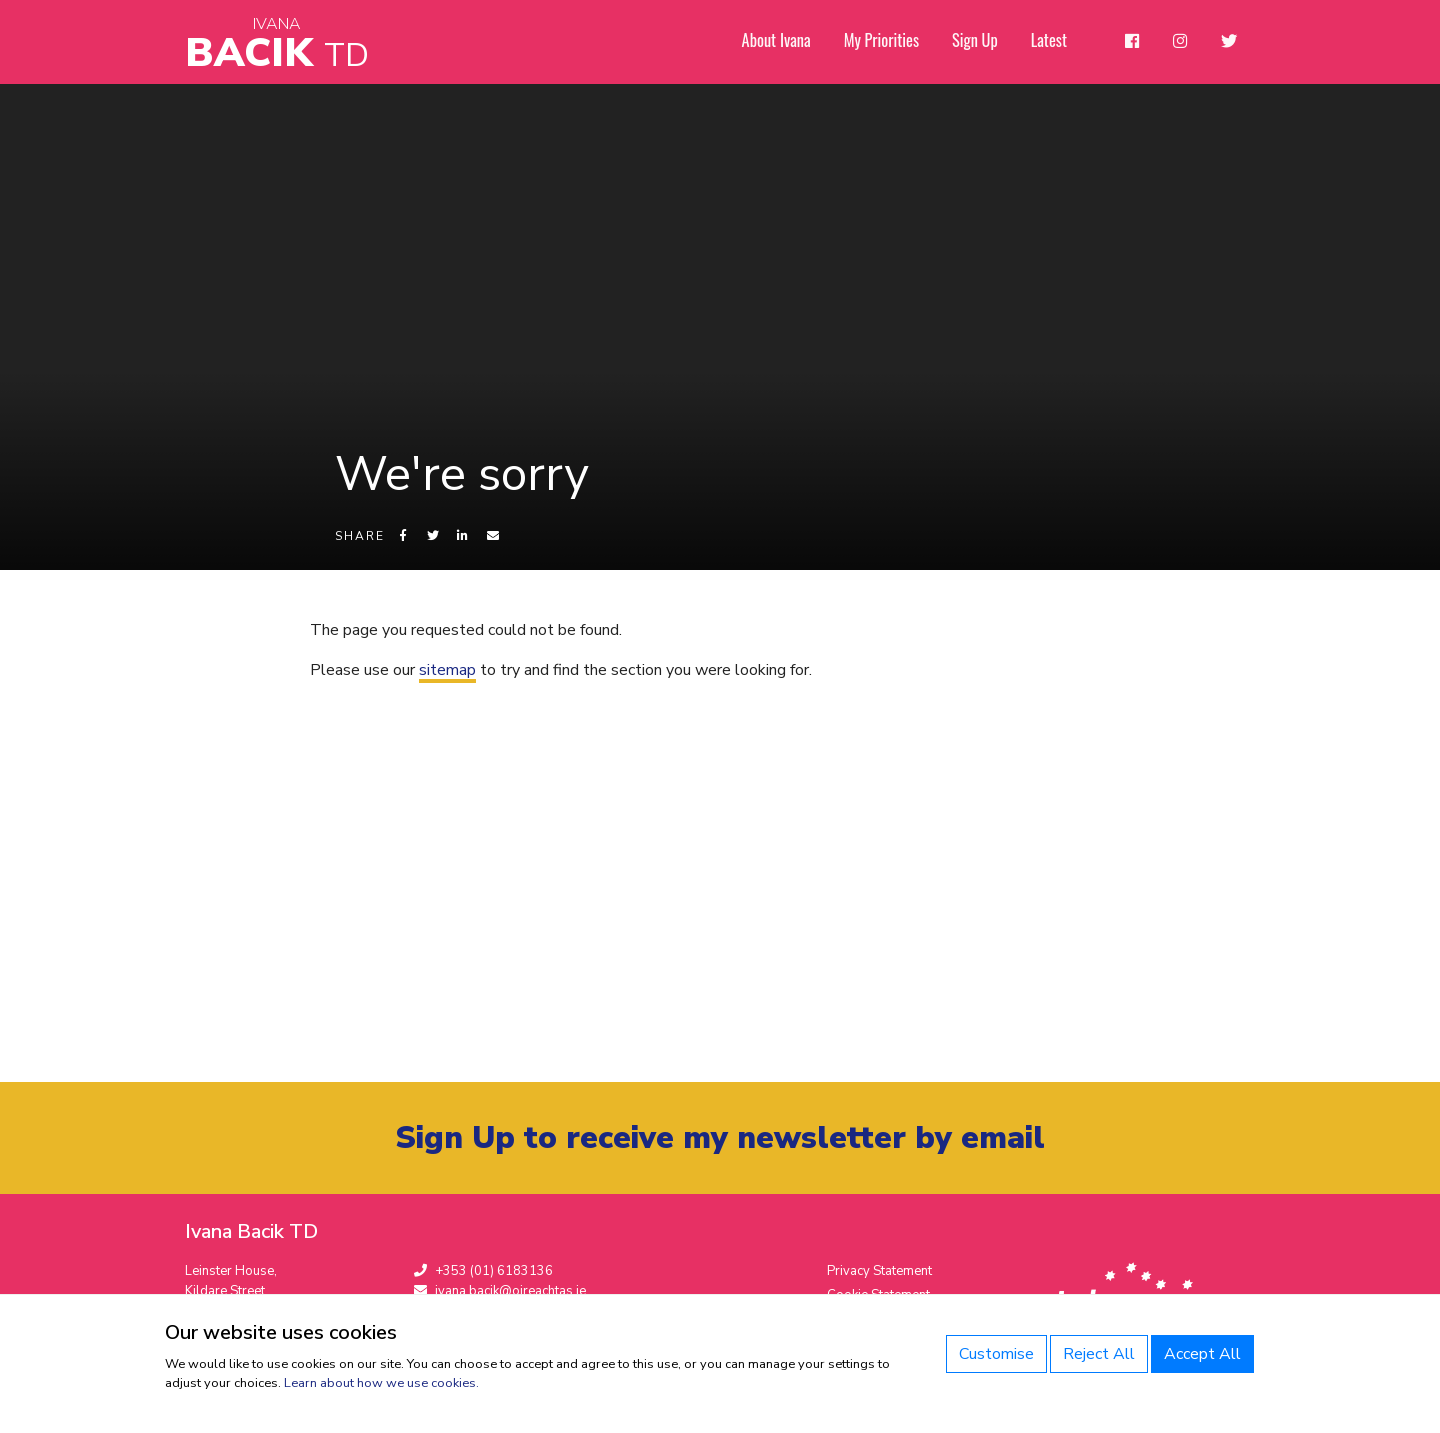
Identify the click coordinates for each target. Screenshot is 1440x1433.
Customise (996, 1354)
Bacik (277, 44)
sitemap (447, 684)
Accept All (1202, 1354)
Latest (1053, 41)
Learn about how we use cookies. (381, 1383)
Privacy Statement (879, 1274)
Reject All (1099, 1354)
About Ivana (784, 41)
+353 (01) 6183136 (483, 1274)
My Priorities (888, 41)
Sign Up (980, 41)
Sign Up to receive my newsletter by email (720, 1140)
